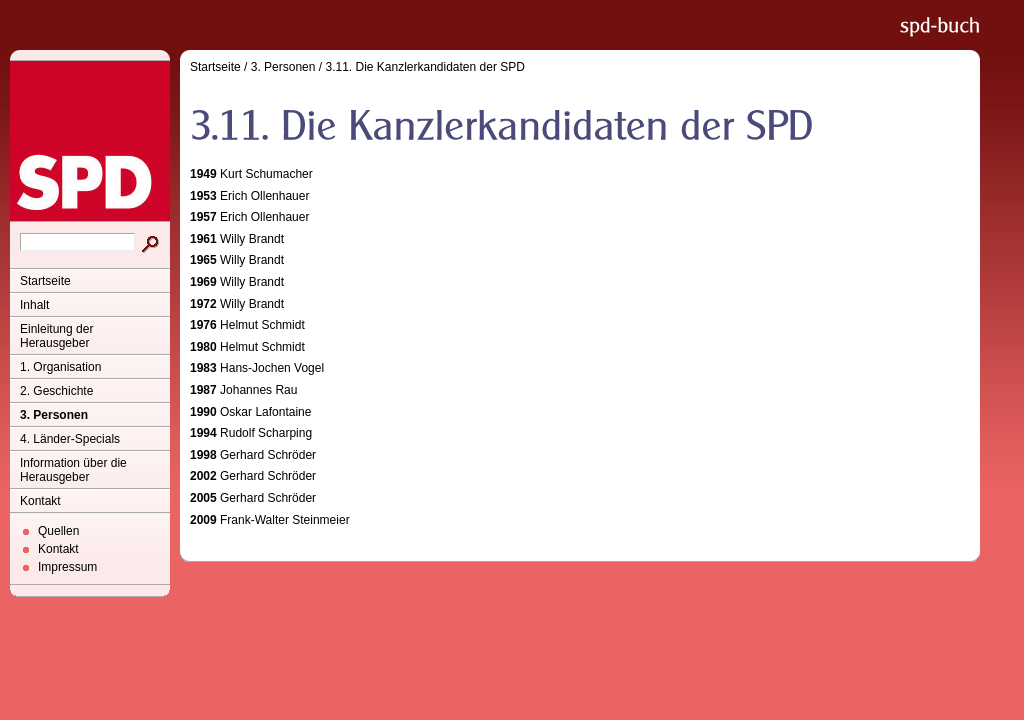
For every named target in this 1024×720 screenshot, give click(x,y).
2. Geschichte (56, 391)
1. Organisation (60, 367)
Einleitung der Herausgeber (56, 336)
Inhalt (34, 305)
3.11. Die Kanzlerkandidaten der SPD (424, 67)
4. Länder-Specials (70, 439)
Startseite (45, 281)
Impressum (67, 567)
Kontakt (40, 501)
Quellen (58, 531)
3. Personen (54, 415)
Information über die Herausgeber (73, 470)
